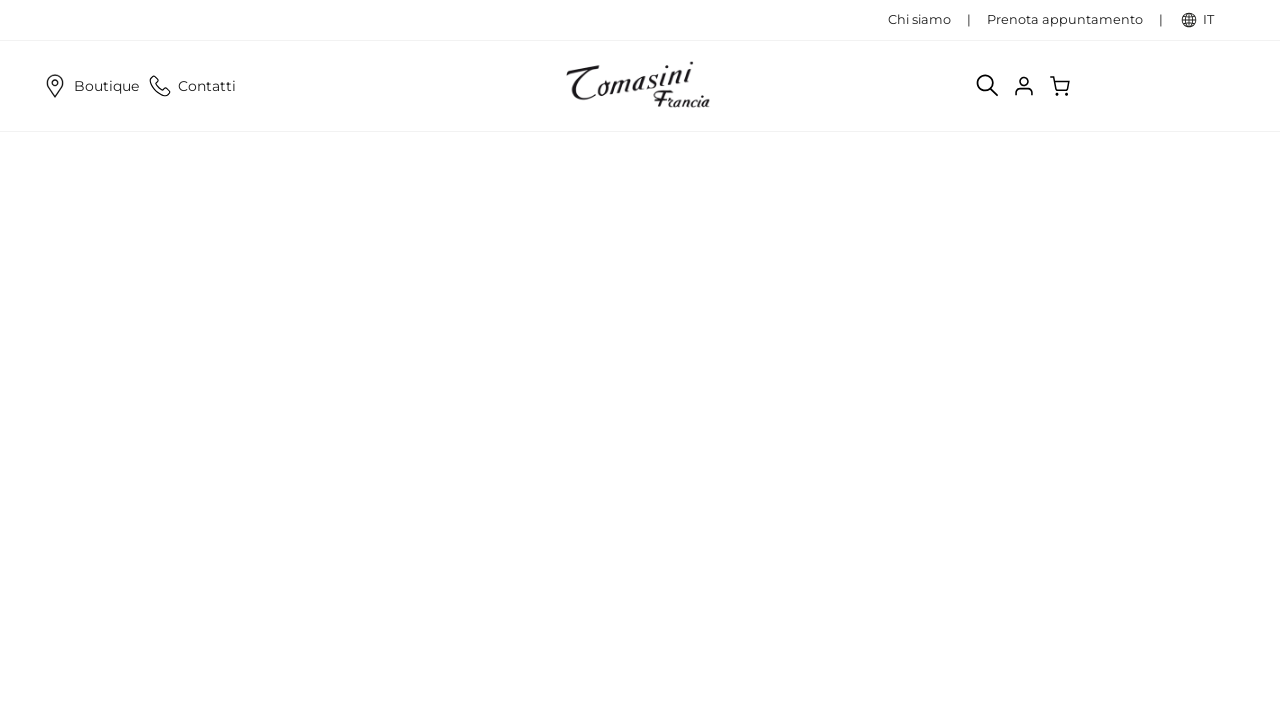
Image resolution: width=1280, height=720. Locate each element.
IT (1218, 20)
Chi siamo (919, 19)
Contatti (191, 86)
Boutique (89, 86)
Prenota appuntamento (1065, 19)
